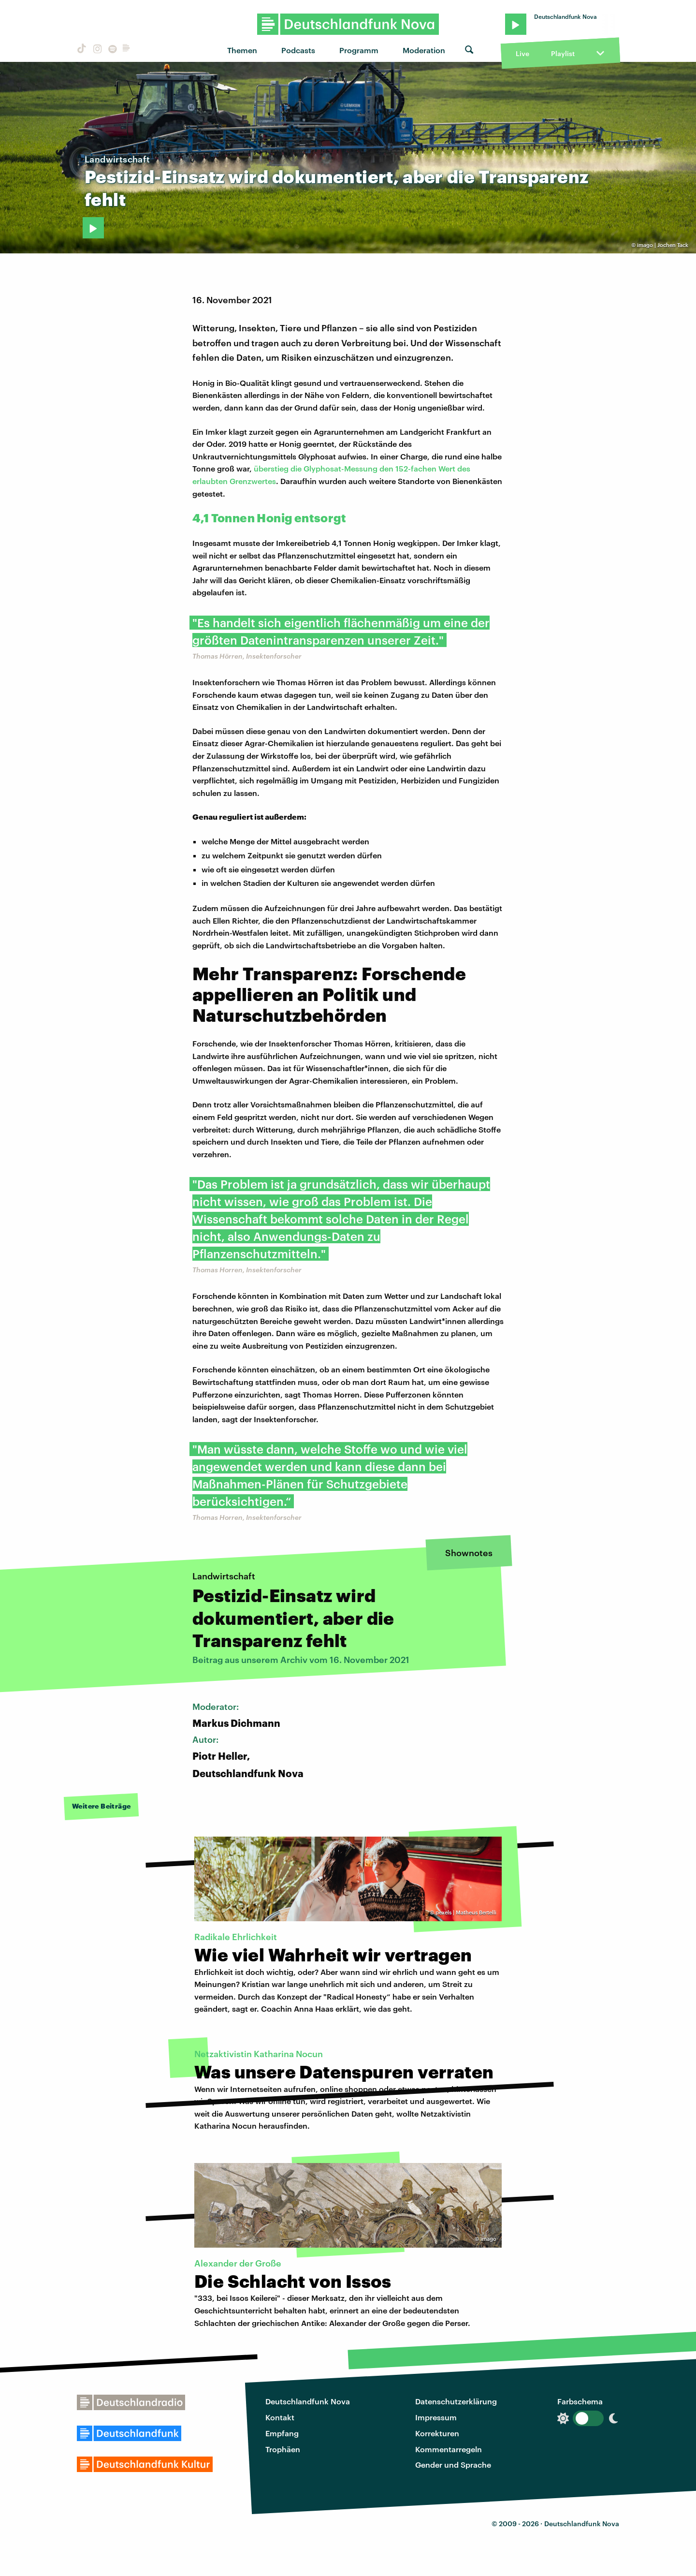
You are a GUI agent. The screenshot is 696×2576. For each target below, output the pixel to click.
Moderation (424, 50)
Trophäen (282, 2449)
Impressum (436, 2417)
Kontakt (279, 2417)
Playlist (563, 53)
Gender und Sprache (453, 2464)
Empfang (282, 2433)
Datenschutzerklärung (456, 2401)
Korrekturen (437, 2433)
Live (522, 53)
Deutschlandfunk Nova (307, 2401)
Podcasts (298, 50)
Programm (358, 50)
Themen (242, 50)
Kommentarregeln (448, 2449)
